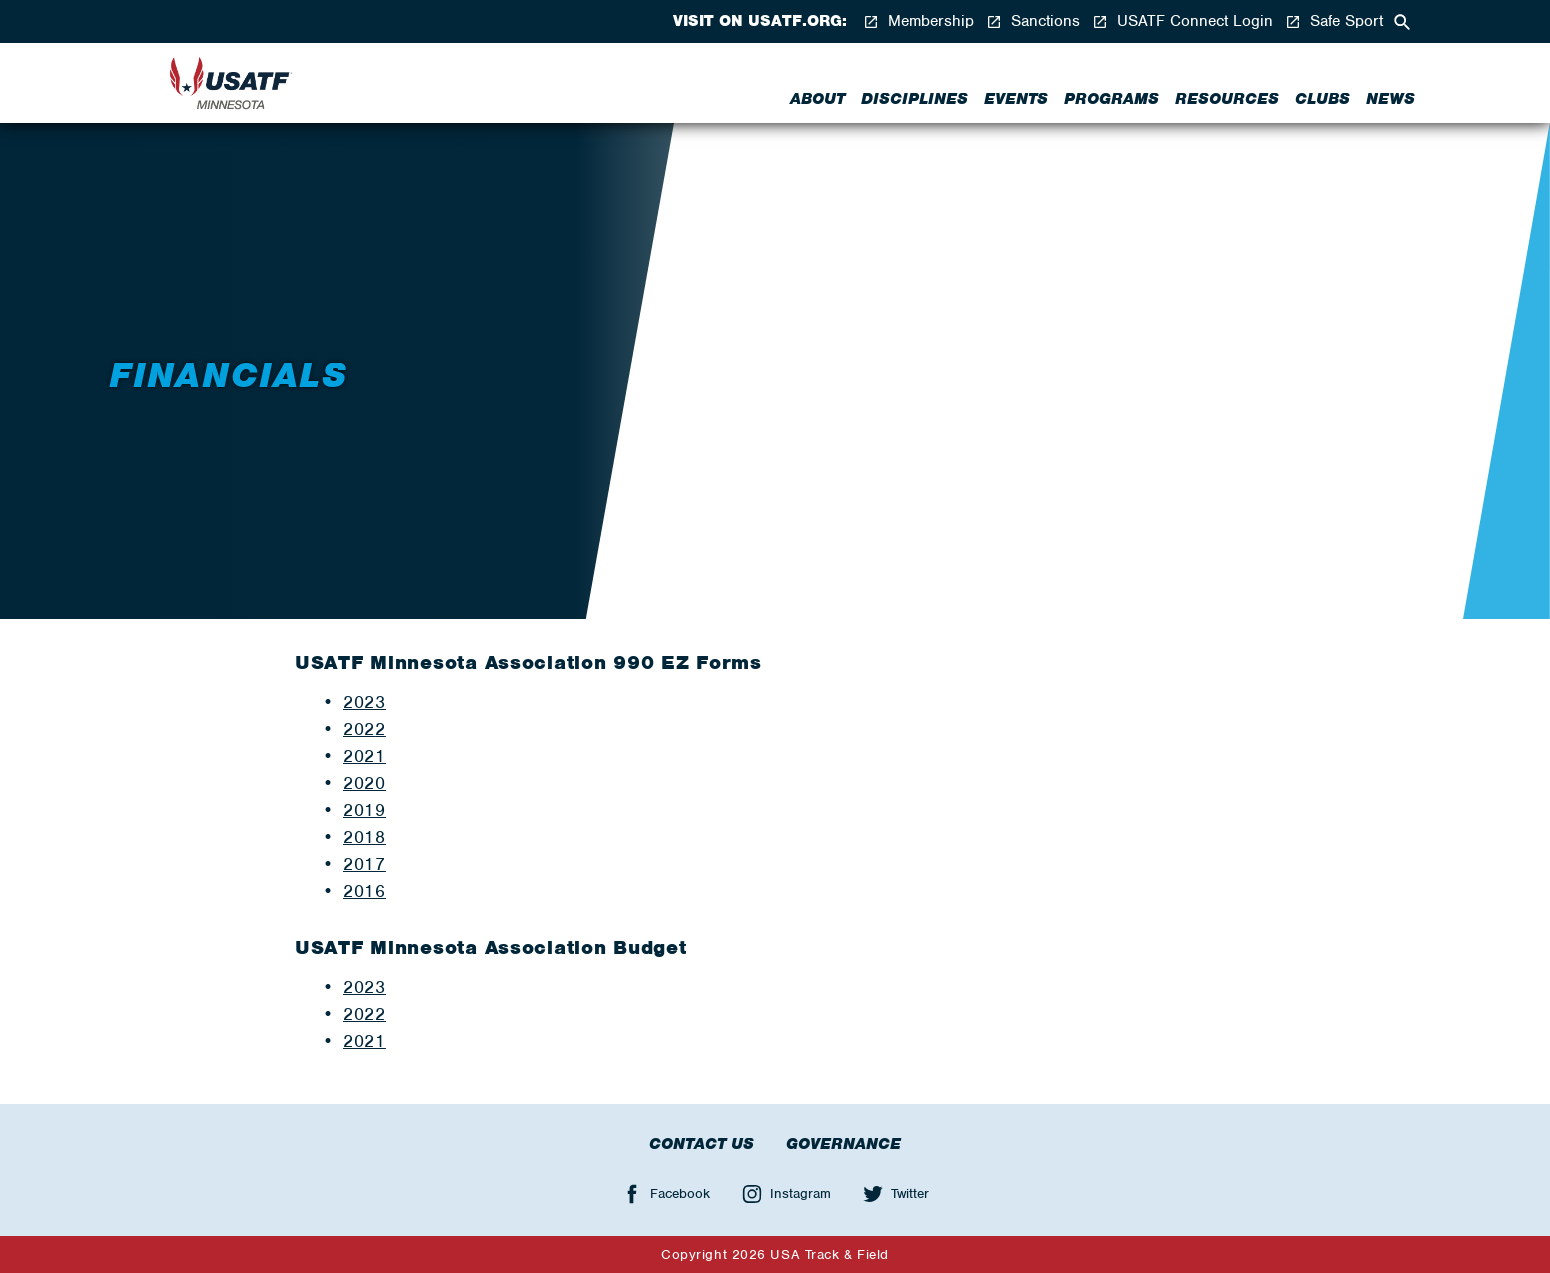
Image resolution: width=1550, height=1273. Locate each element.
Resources (1227, 99)
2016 (364, 891)
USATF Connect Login (1182, 21)
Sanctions (1033, 21)
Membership (918, 21)
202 (359, 729)
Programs (1111, 99)
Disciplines (914, 99)
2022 (364, 1014)
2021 (364, 756)
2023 (364, 702)
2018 (364, 837)
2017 (364, 864)
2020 (364, 783)
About (817, 99)
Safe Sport (1334, 21)
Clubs (1322, 99)
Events (1016, 99)
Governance (843, 1144)
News (1390, 99)
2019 (364, 810)
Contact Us (701, 1144)
